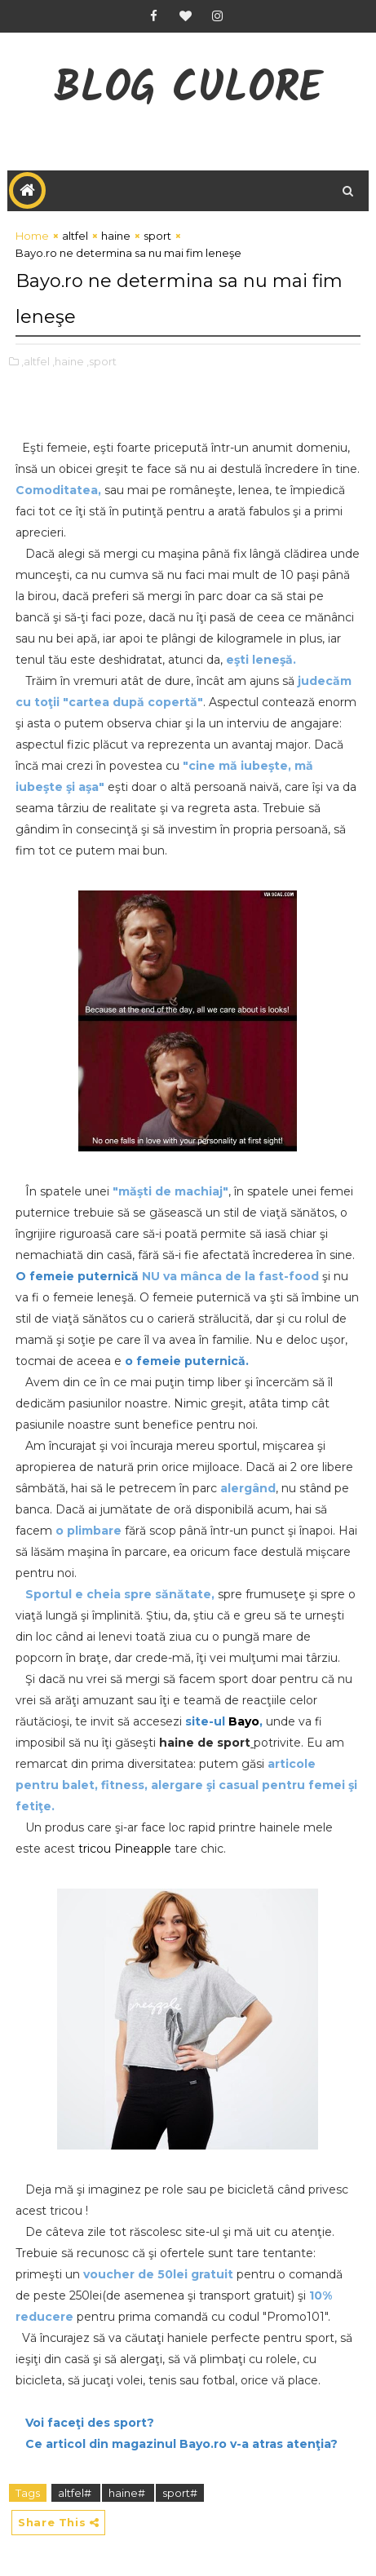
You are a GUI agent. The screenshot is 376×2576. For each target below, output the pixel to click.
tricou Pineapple (124, 1848)
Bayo (243, 1721)
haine (115, 235)
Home (32, 235)
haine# (128, 2492)
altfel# (76, 2492)
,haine (68, 361)
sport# (179, 2492)
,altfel (35, 361)
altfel (75, 235)
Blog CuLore (188, 90)
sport (157, 235)
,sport (101, 361)
